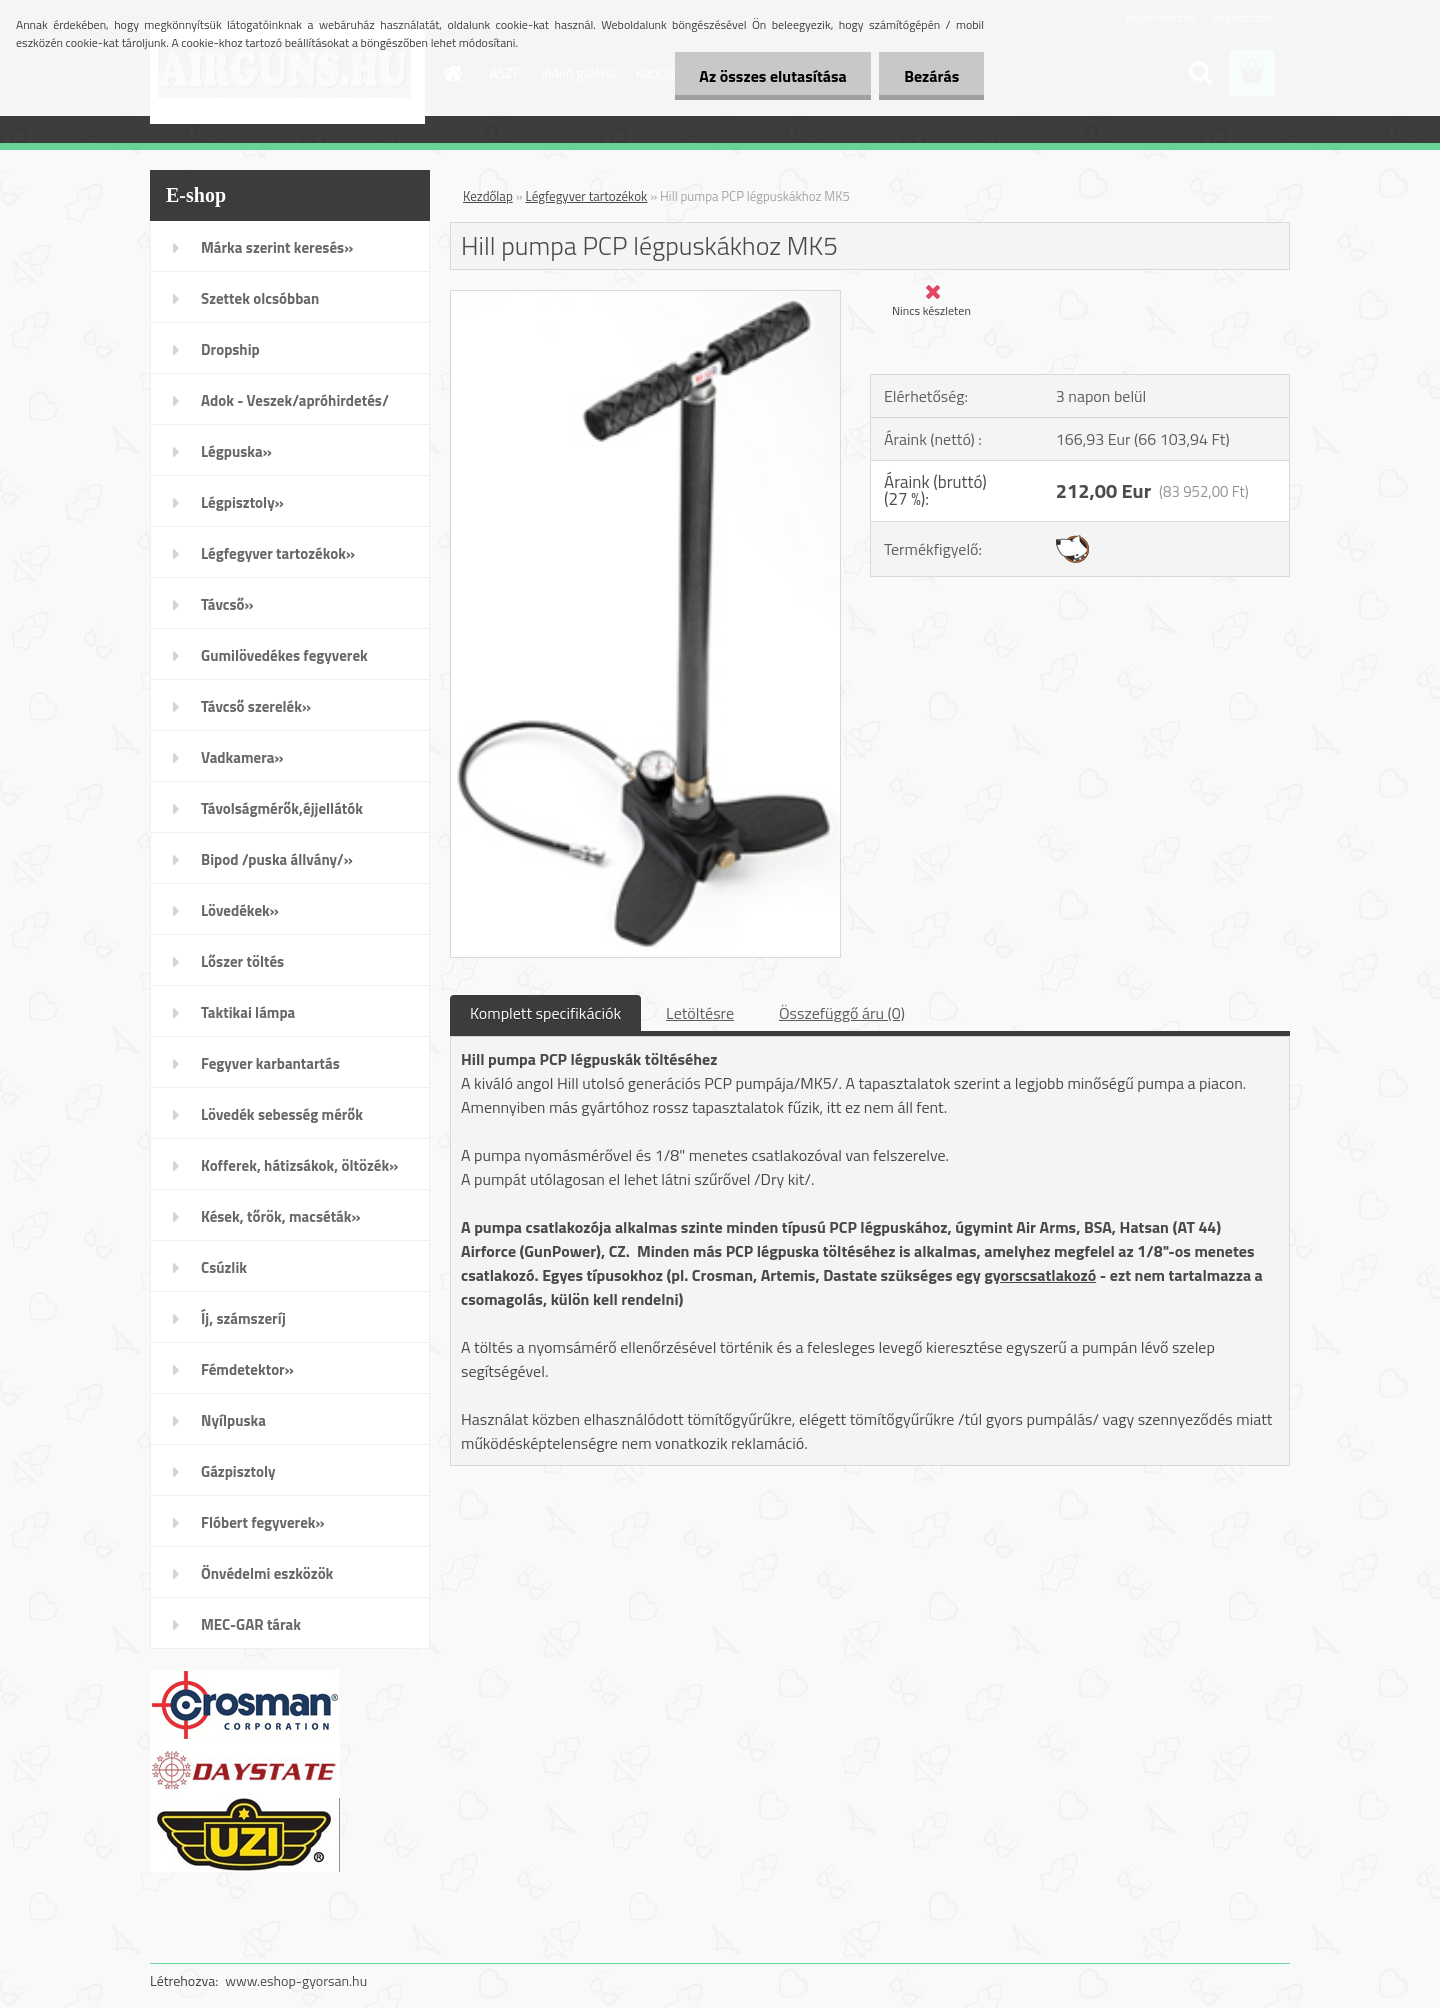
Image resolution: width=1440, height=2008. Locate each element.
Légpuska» (236, 451)
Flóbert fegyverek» (263, 1522)
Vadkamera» (242, 757)
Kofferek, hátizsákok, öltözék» (299, 1165)
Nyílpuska (233, 1420)
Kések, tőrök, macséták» (281, 1216)
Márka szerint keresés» (277, 247)
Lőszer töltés (242, 961)
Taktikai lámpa (248, 1012)
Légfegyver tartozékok (587, 196)
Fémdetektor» (247, 1369)
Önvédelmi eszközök (267, 1573)
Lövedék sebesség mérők (282, 1114)
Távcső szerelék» (256, 706)
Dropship (230, 349)
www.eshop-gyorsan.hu (296, 1980)
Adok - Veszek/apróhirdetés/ (295, 400)
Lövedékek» (240, 910)
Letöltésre (700, 1013)
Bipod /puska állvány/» (277, 859)
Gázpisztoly (238, 1471)
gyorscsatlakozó (1040, 1275)
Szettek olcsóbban (260, 298)
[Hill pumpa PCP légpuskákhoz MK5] (645, 299)
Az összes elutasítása (772, 76)
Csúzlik (224, 1267)
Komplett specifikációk (545, 1013)
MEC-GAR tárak (251, 1624)
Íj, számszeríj (243, 1318)
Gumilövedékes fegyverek (284, 655)
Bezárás (931, 76)
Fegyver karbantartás (270, 1063)
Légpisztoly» (242, 502)
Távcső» (227, 604)
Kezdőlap (488, 196)
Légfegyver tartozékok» (278, 553)
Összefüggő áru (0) (842, 1013)
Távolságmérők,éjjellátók (282, 808)
